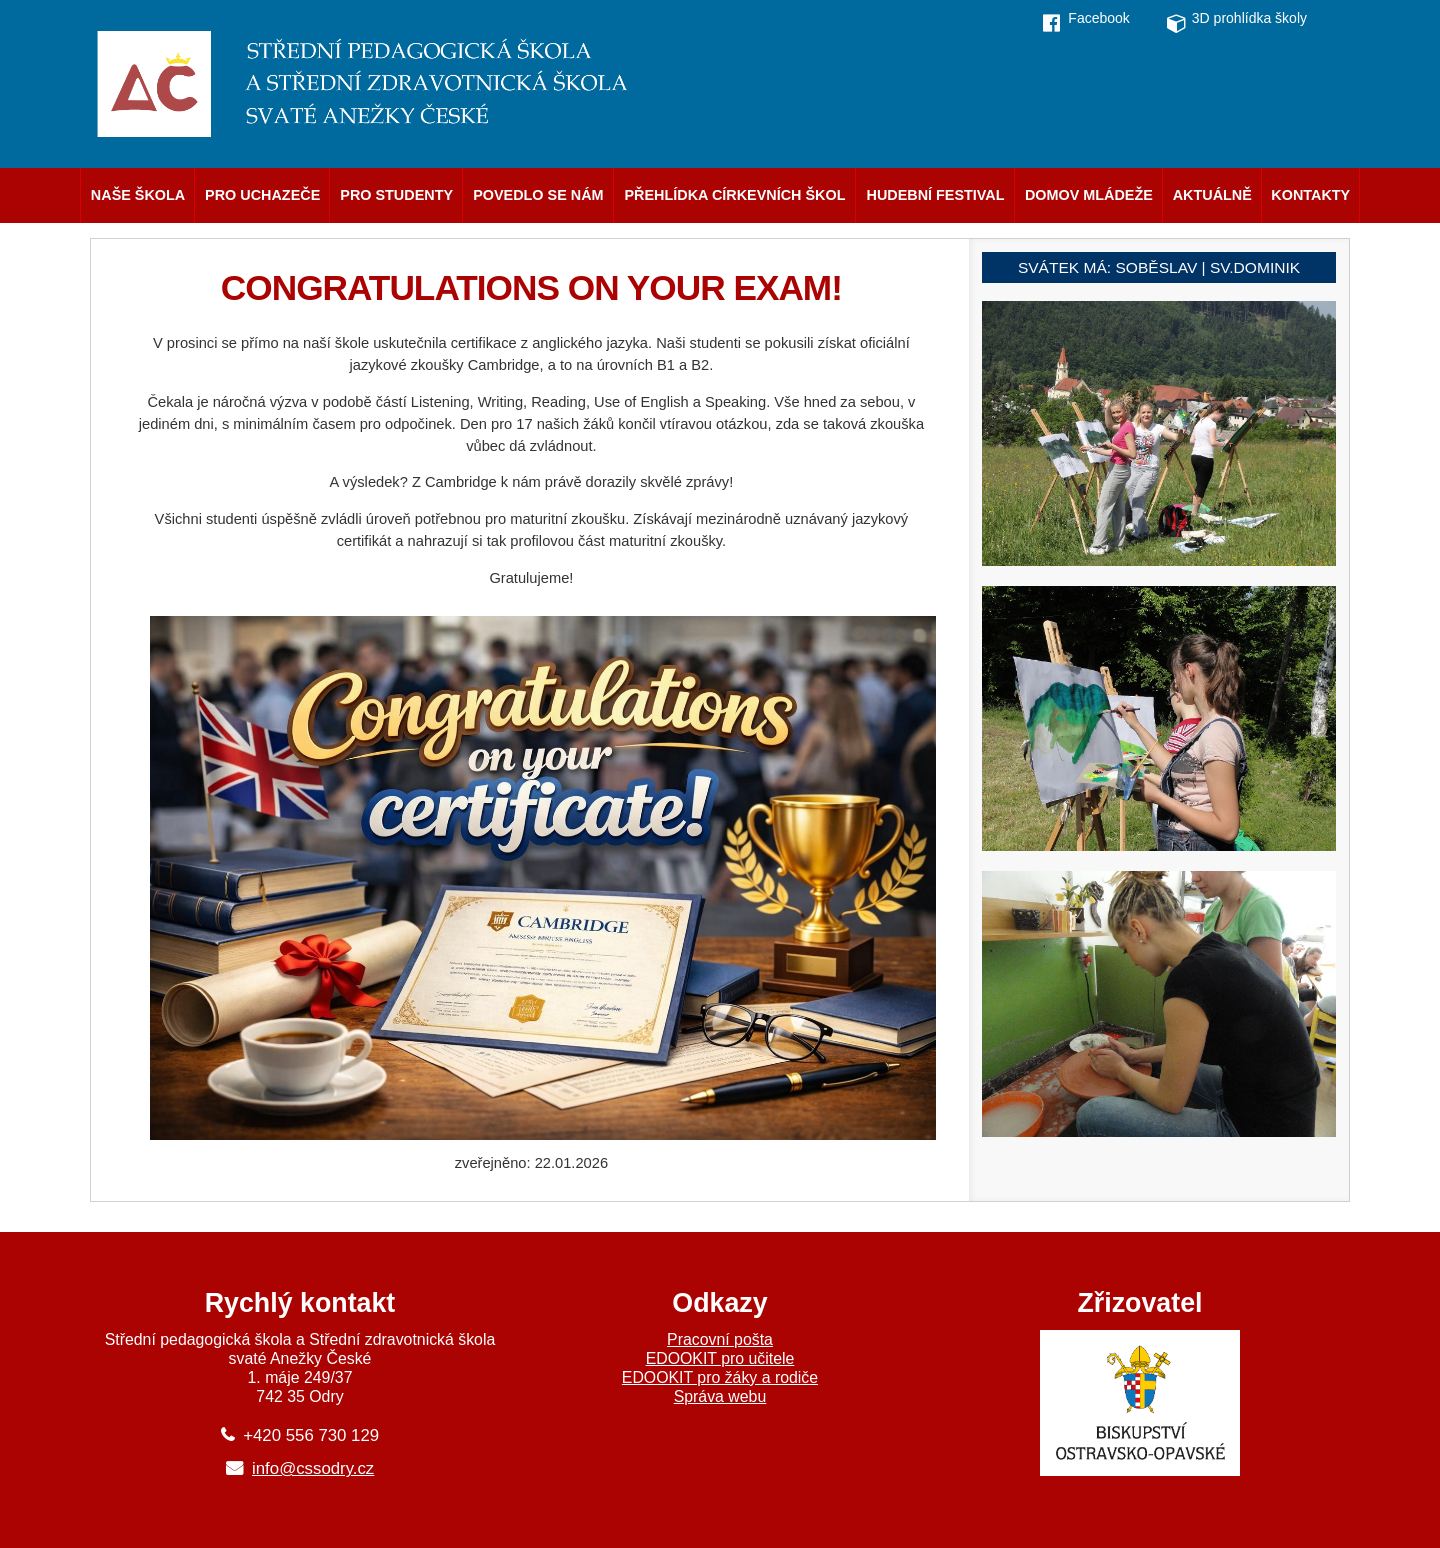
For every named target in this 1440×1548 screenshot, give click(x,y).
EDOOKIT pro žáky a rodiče (720, 1377)
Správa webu (720, 1396)
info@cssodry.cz (313, 1468)
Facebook (1098, 18)
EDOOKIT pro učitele (720, 1358)
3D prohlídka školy (1249, 18)
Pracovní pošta (720, 1339)
